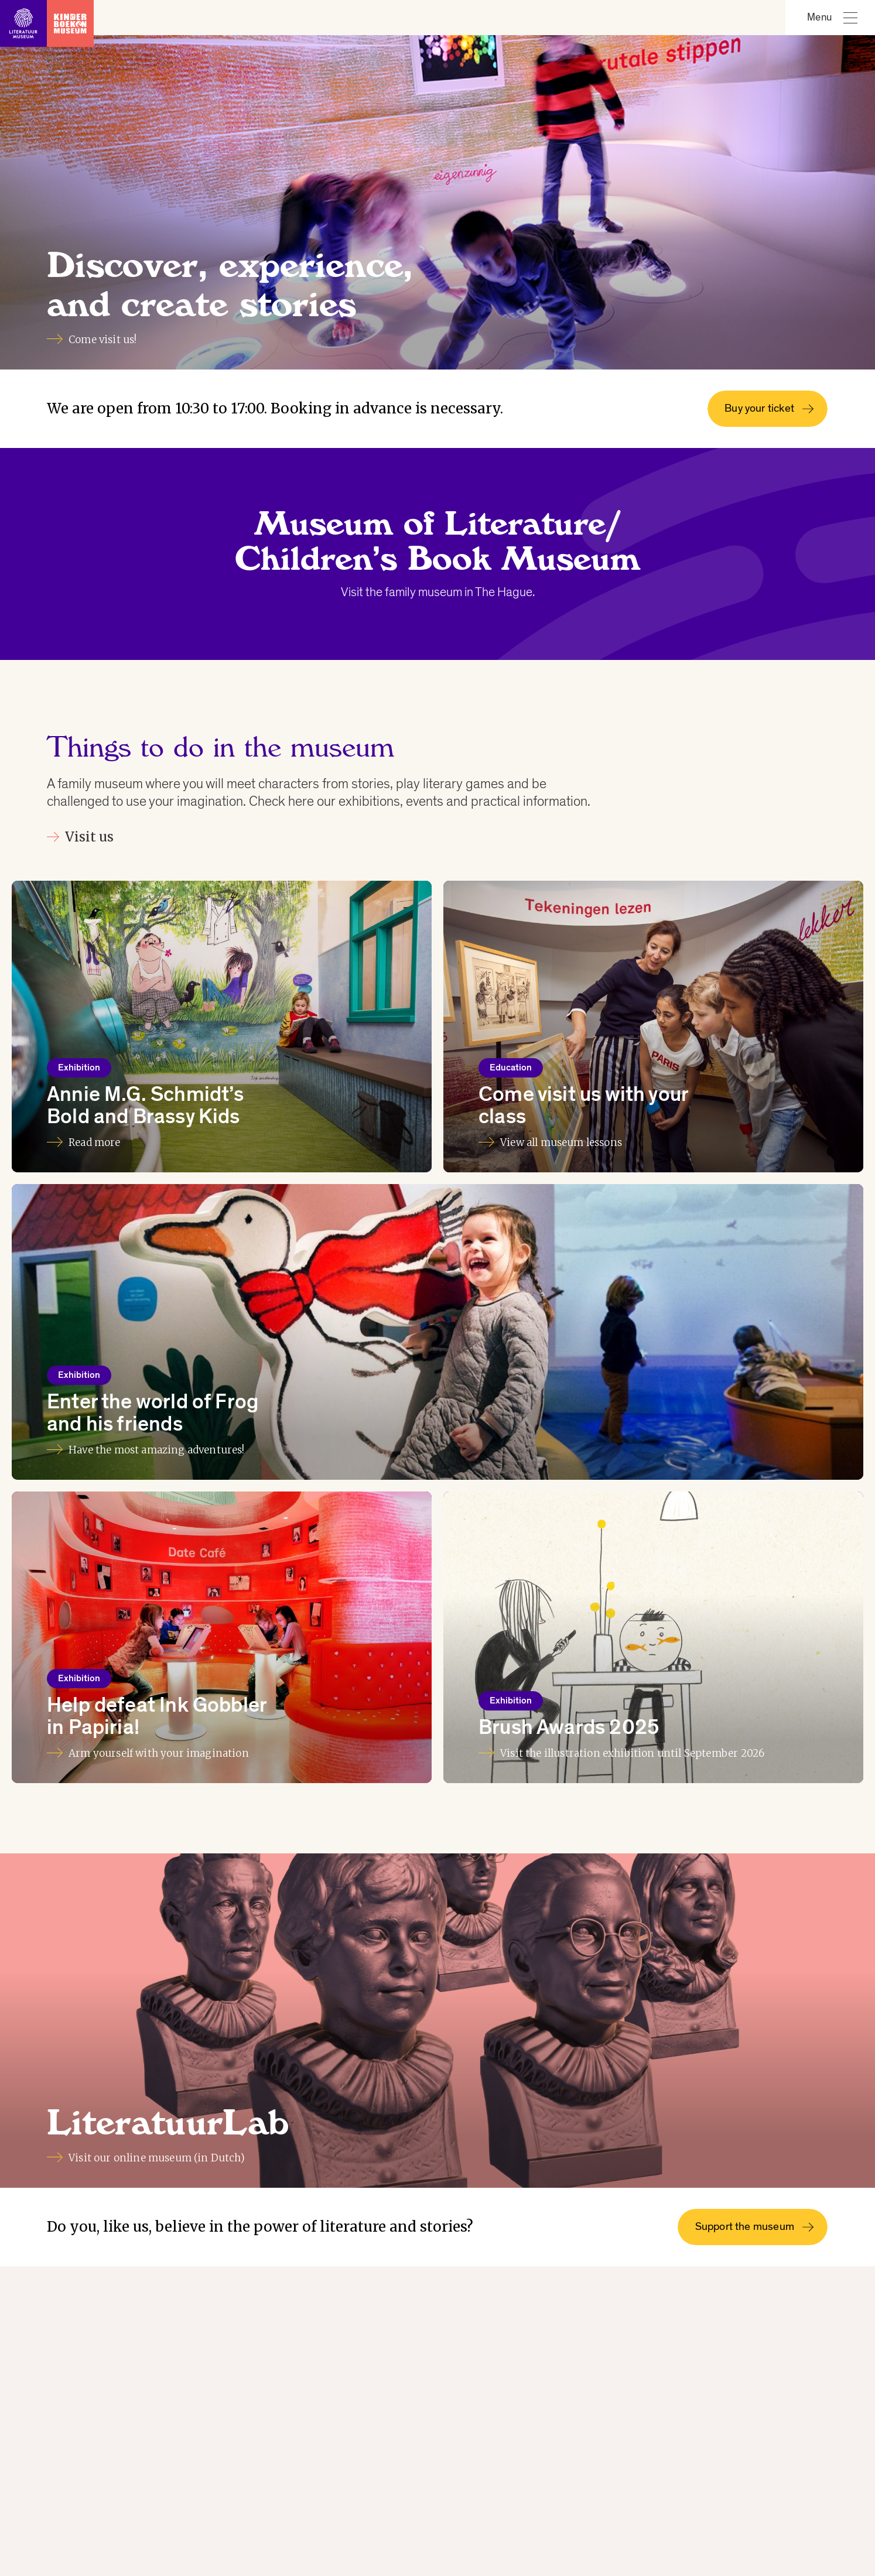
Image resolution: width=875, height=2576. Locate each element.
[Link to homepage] (47, 17)
